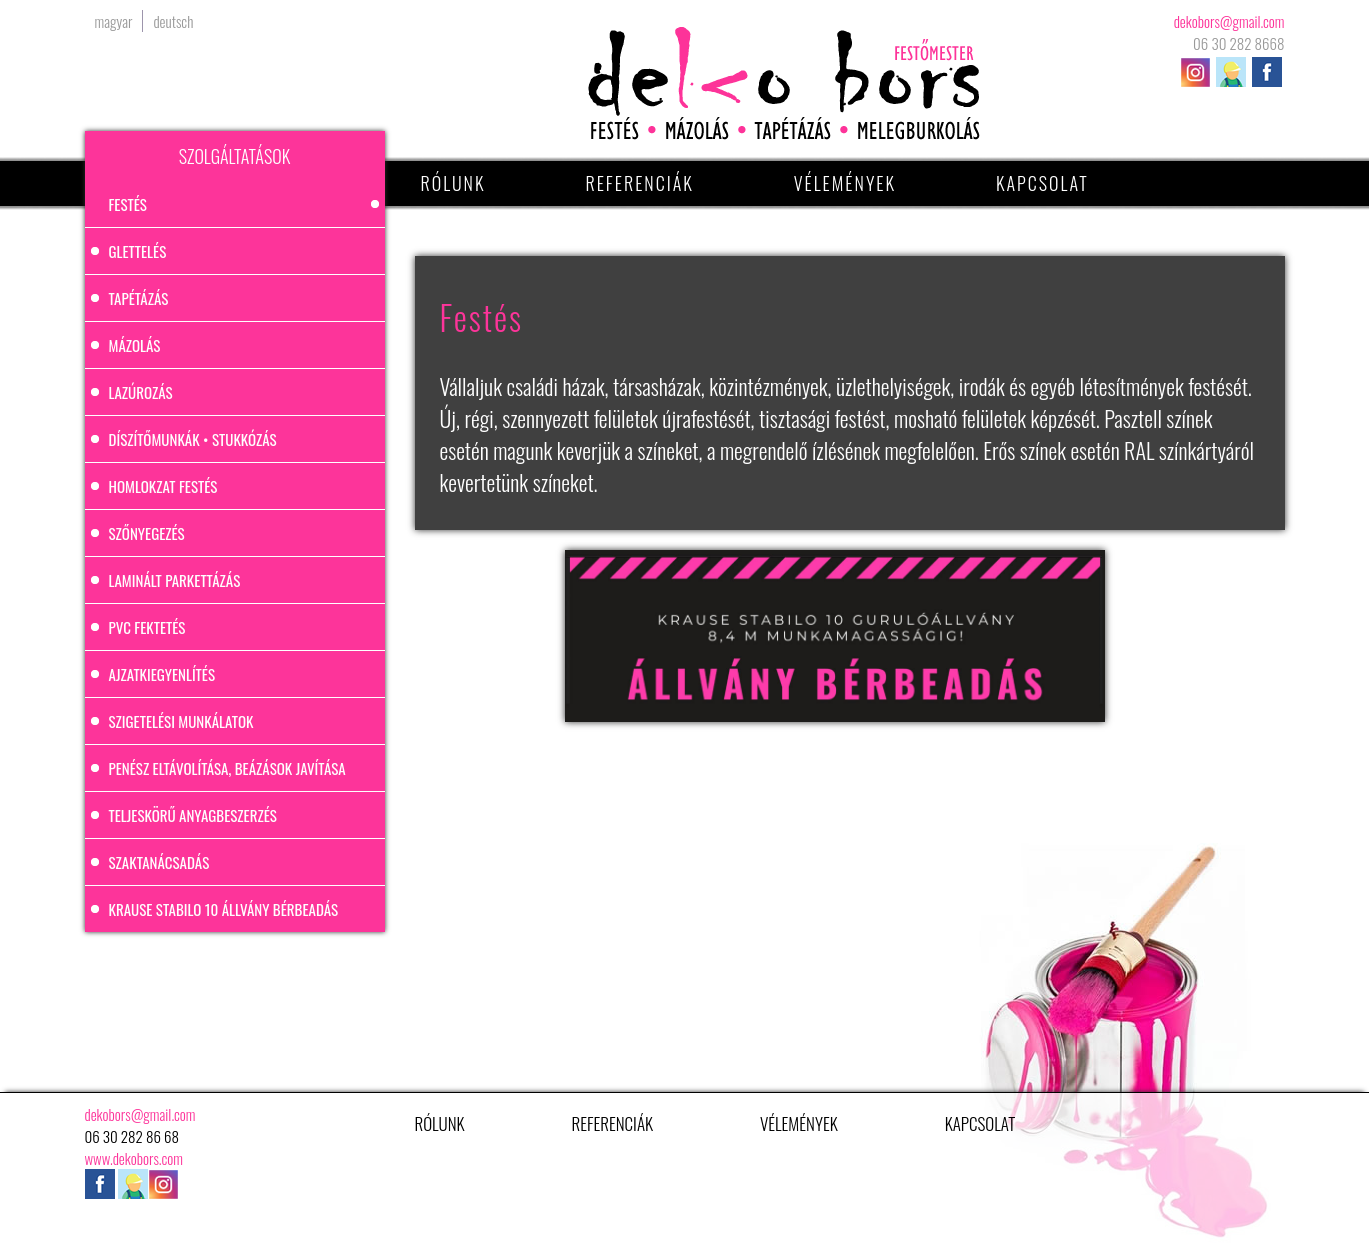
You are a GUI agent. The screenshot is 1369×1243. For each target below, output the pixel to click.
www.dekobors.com (134, 1158)
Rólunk (453, 183)
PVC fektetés (147, 627)
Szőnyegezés (147, 533)
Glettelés (138, 251)
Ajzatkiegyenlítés (162, 674)
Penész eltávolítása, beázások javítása (227, 768)
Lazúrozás (141, 392)
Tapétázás (139, 298)
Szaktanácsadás (159, 862)
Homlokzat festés (163, 486)
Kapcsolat (1042, 183)
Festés (128, 204)
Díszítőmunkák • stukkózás (193, 439)
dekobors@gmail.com (1229, 21)
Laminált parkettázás (175, 580)
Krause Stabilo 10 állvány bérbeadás (224, 909)
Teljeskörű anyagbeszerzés (193, 815)
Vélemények (845, 183)
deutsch (173, 21)
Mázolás (135, 345)
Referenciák (639, 183)
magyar (114, 21)
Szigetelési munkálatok (181, 721)
